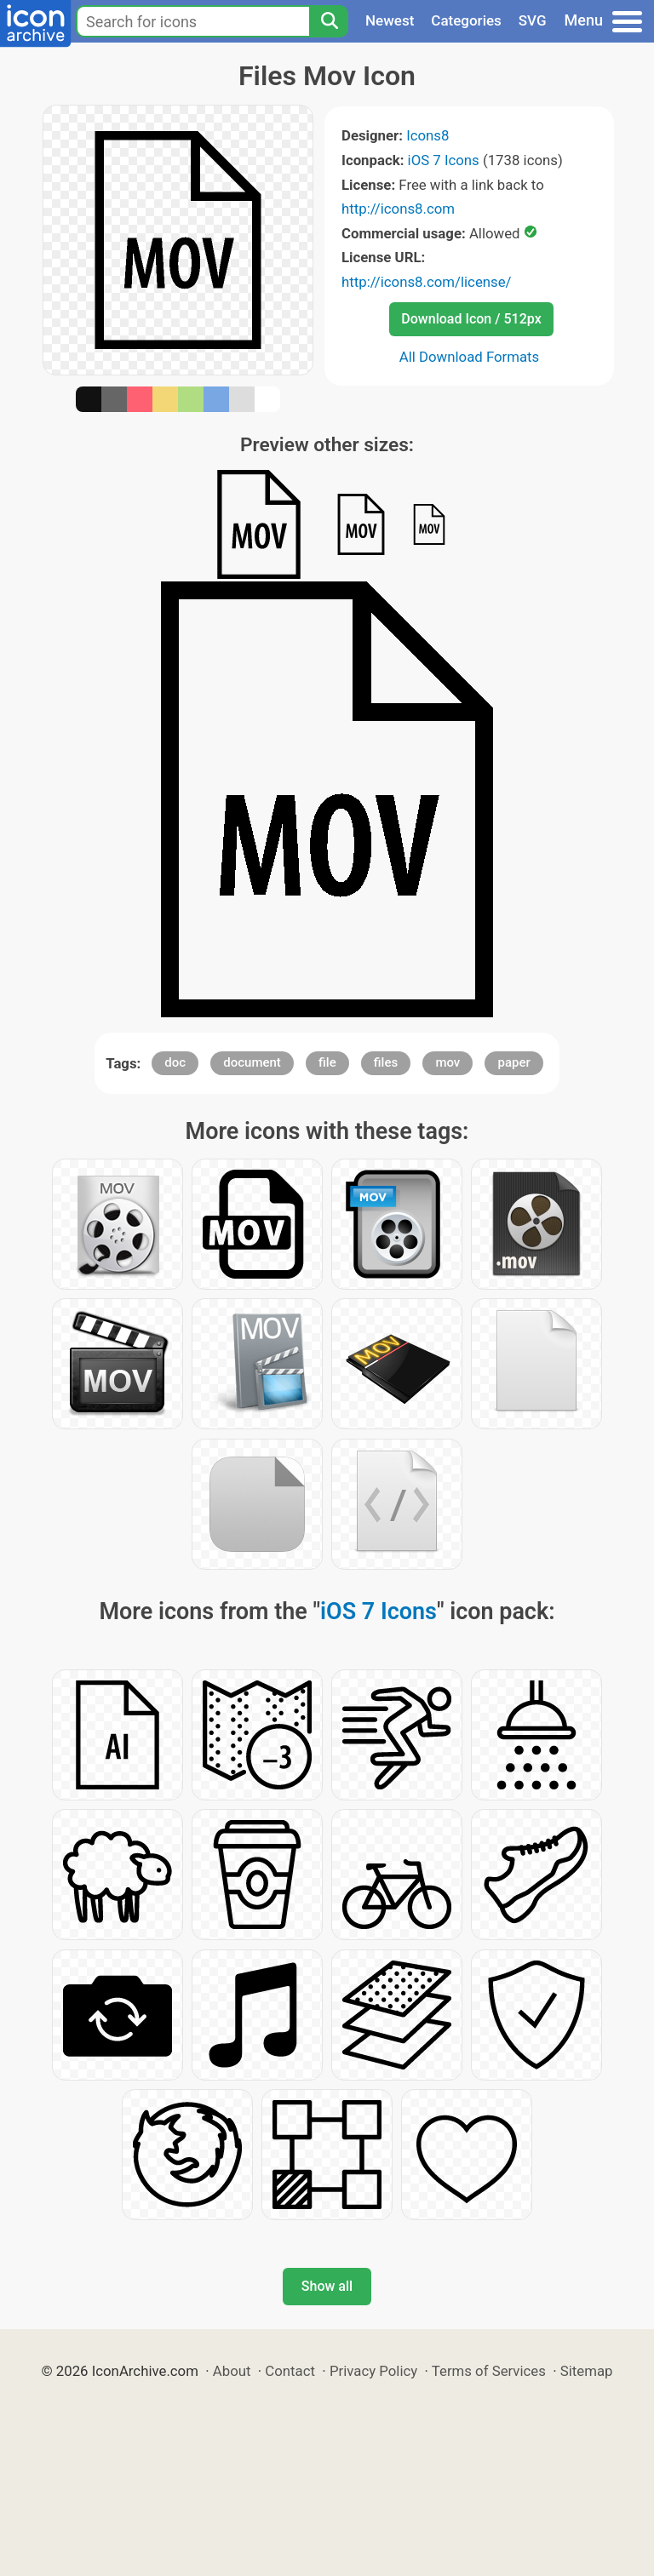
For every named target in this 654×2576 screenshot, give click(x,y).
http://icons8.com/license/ (426, 281)
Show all (327, 2286)
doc (175, 1062)
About (232, 2370)
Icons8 (427, 135)
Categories (466, 20)
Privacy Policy (373, 2370)
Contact (290, 2370)
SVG (533, 20)
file (327, 1062)
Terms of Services (489, 2370)
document (252, 1062)
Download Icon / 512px (471, 319)
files (386, 1062)
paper (513, 1062)
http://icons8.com (398, 208)
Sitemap (586, 2370)
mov (447, 1062)
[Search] (328, 21)
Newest (389, 20)
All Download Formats (469, 356)
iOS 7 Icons (443, 160)
